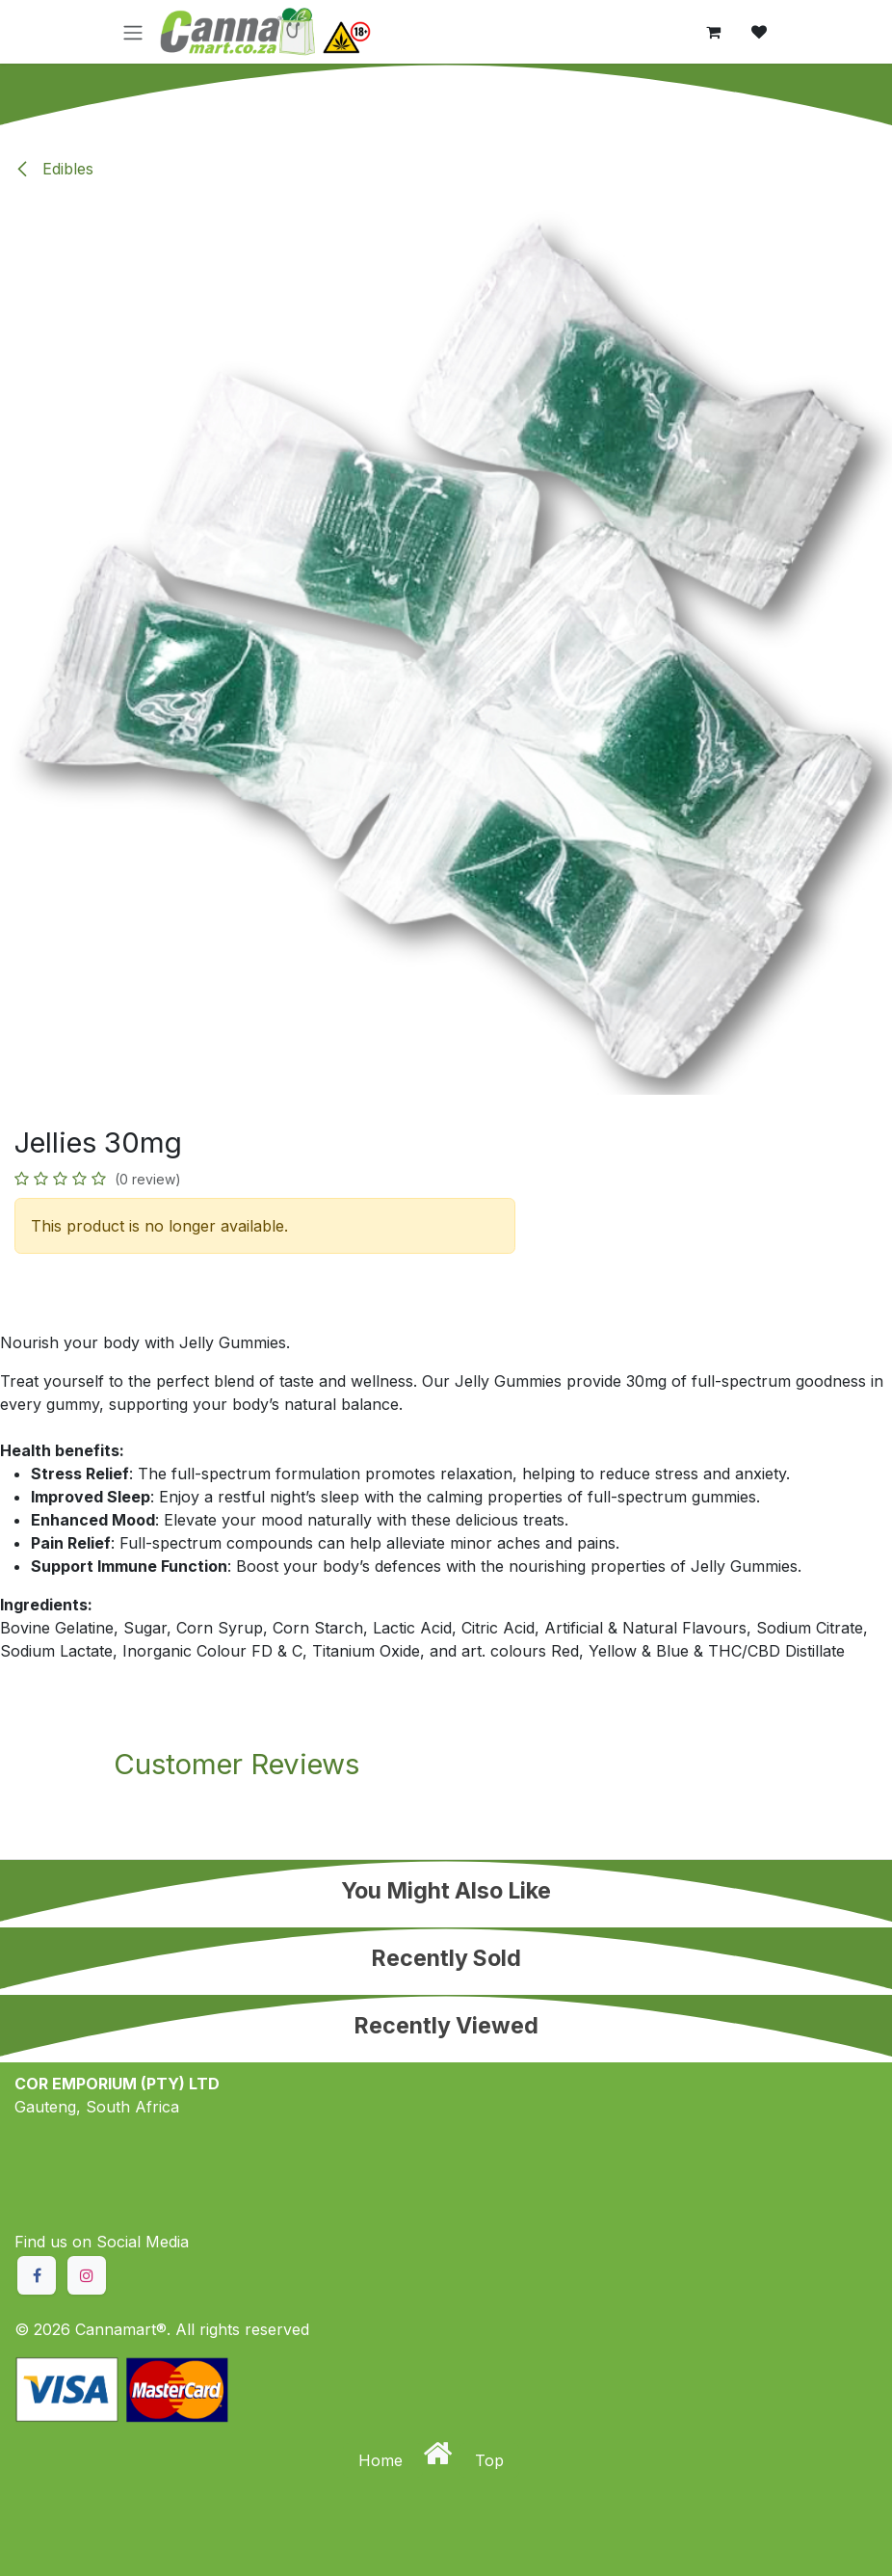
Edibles (53, 168)
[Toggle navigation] (133, 32)
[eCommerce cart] (713, 32)
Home (382, 2460)
